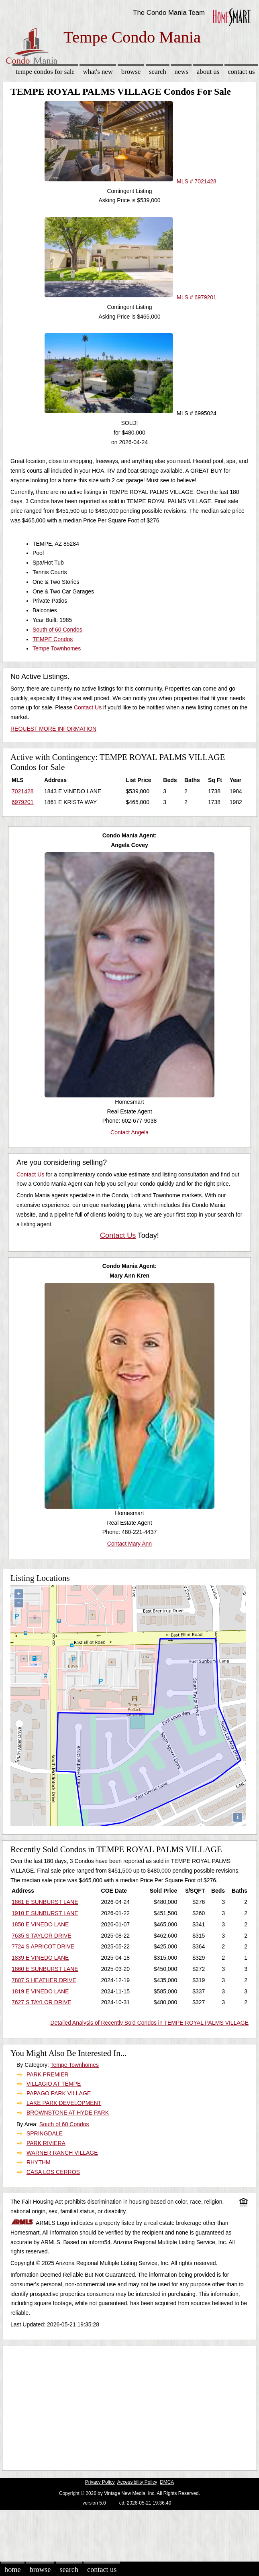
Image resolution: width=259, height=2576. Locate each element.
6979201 (23, 802)
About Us (208, 71)
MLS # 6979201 (130, 297)
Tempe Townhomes (57, 648)
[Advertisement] (126, 2406)
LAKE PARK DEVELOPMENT (64, 2103)
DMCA (167, 2482)
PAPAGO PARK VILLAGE (59, 2093)
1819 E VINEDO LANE (40, 1991)
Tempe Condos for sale (45, 71)
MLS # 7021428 (130, 181)
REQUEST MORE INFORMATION (53, 728)
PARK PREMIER (48, 2074)
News (182, 71)
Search (157, 71)
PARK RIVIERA (46, 2143)
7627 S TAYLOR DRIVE (41, 2002)
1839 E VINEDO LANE (40, 1957)
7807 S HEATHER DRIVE (44, 1980)
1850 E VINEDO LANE (40, 1924)
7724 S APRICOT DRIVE (43, 1946)
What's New (98, 71)
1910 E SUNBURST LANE (45, 1913)
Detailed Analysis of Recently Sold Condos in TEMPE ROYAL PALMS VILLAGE (149, 2022)
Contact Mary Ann (129, 1543)
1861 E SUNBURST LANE (45, 1902)
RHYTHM (39, 2162)
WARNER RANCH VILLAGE (62, 2152)
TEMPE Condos (53, 639)
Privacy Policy (100, 2482)
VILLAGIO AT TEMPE (54, 2083)
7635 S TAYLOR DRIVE (41, 1935)
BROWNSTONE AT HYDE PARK (68, 2112)
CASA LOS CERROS (53, 2172)
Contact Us (241, 71)
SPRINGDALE (45, 2133)
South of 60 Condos (57, 629)
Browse (131, 71)
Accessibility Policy (137, 2482)
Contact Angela (129, 1132)
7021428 (23, 791)
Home (12, 2570)
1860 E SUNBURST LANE (45, 1969)
